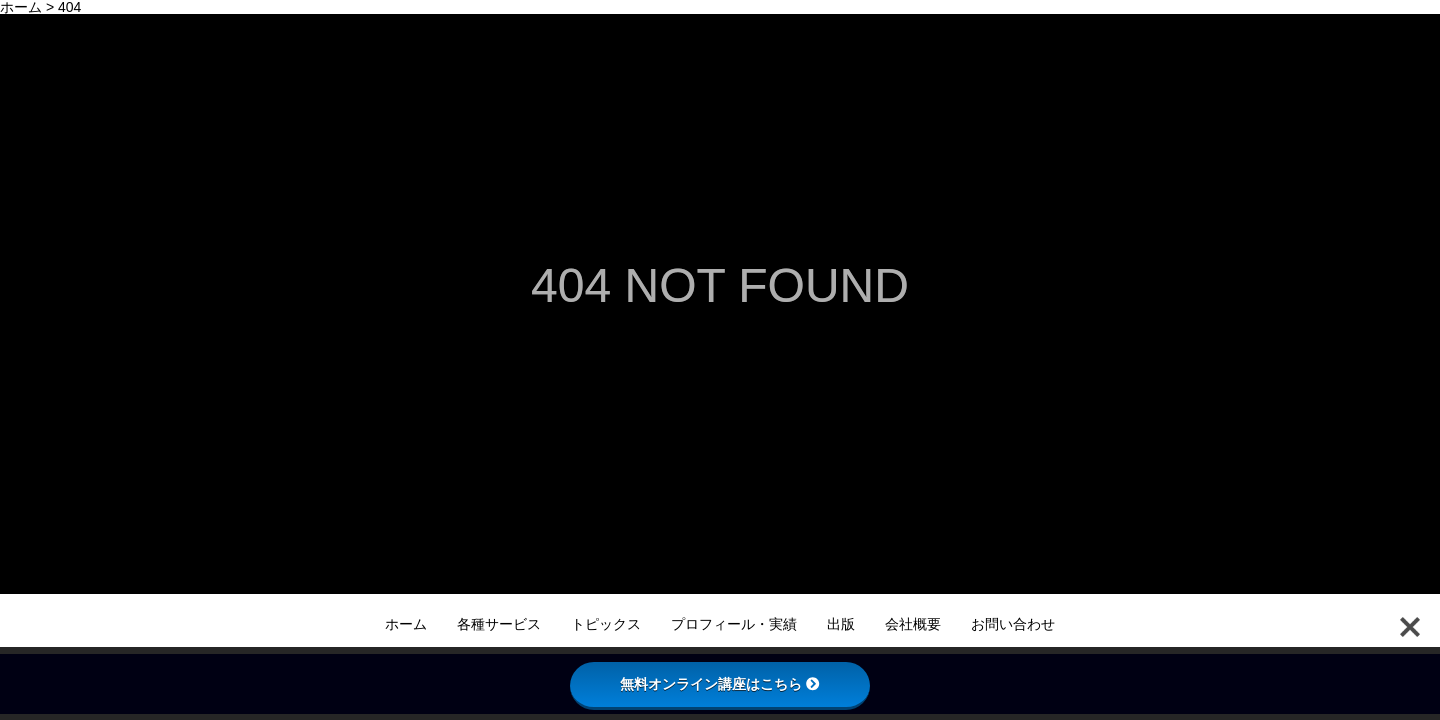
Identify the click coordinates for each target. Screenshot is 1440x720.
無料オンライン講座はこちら (720, 684)
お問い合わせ (1013, 624)
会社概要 (913, 624)
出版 (841, 624)
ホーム (406, 624)
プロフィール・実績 (734, 624)
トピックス (606, 624)
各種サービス (499, 624)
